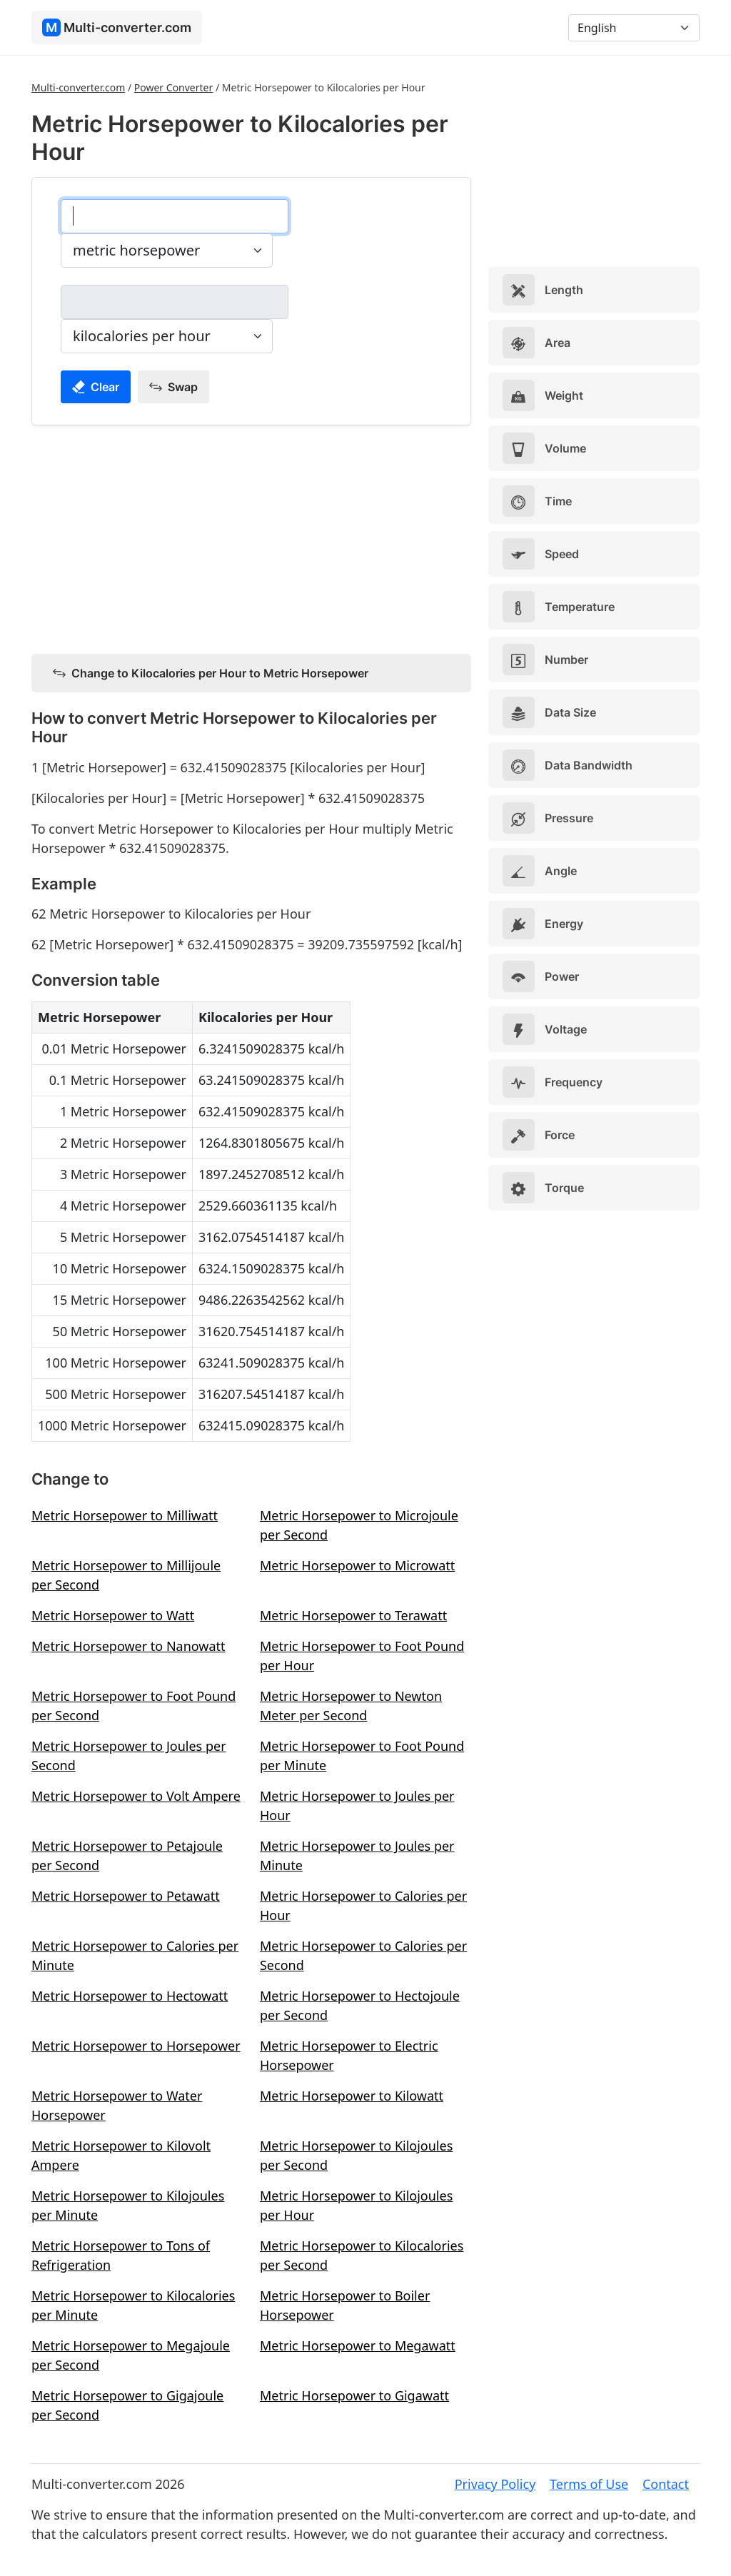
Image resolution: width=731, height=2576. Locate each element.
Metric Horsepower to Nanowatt (128, 1646)
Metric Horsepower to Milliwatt (124, 1515)
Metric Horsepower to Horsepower (136, 2045)
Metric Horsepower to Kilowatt (351, 2095)
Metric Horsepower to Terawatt (353, 1615)
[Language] (634, 27)
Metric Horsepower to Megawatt (357, 2345)
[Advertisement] (251, 537)
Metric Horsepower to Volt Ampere (136, 1795)
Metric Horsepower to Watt (112, 1615)
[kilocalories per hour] (174, 302)
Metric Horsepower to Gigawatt (354, 2395)
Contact (665, 2483)
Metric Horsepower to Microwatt (357, 1565)
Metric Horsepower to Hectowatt (129, 1995)
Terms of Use (589, 2483)
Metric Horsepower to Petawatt (125, 1895)
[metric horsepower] (174, 216)
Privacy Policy (495, 2483)
